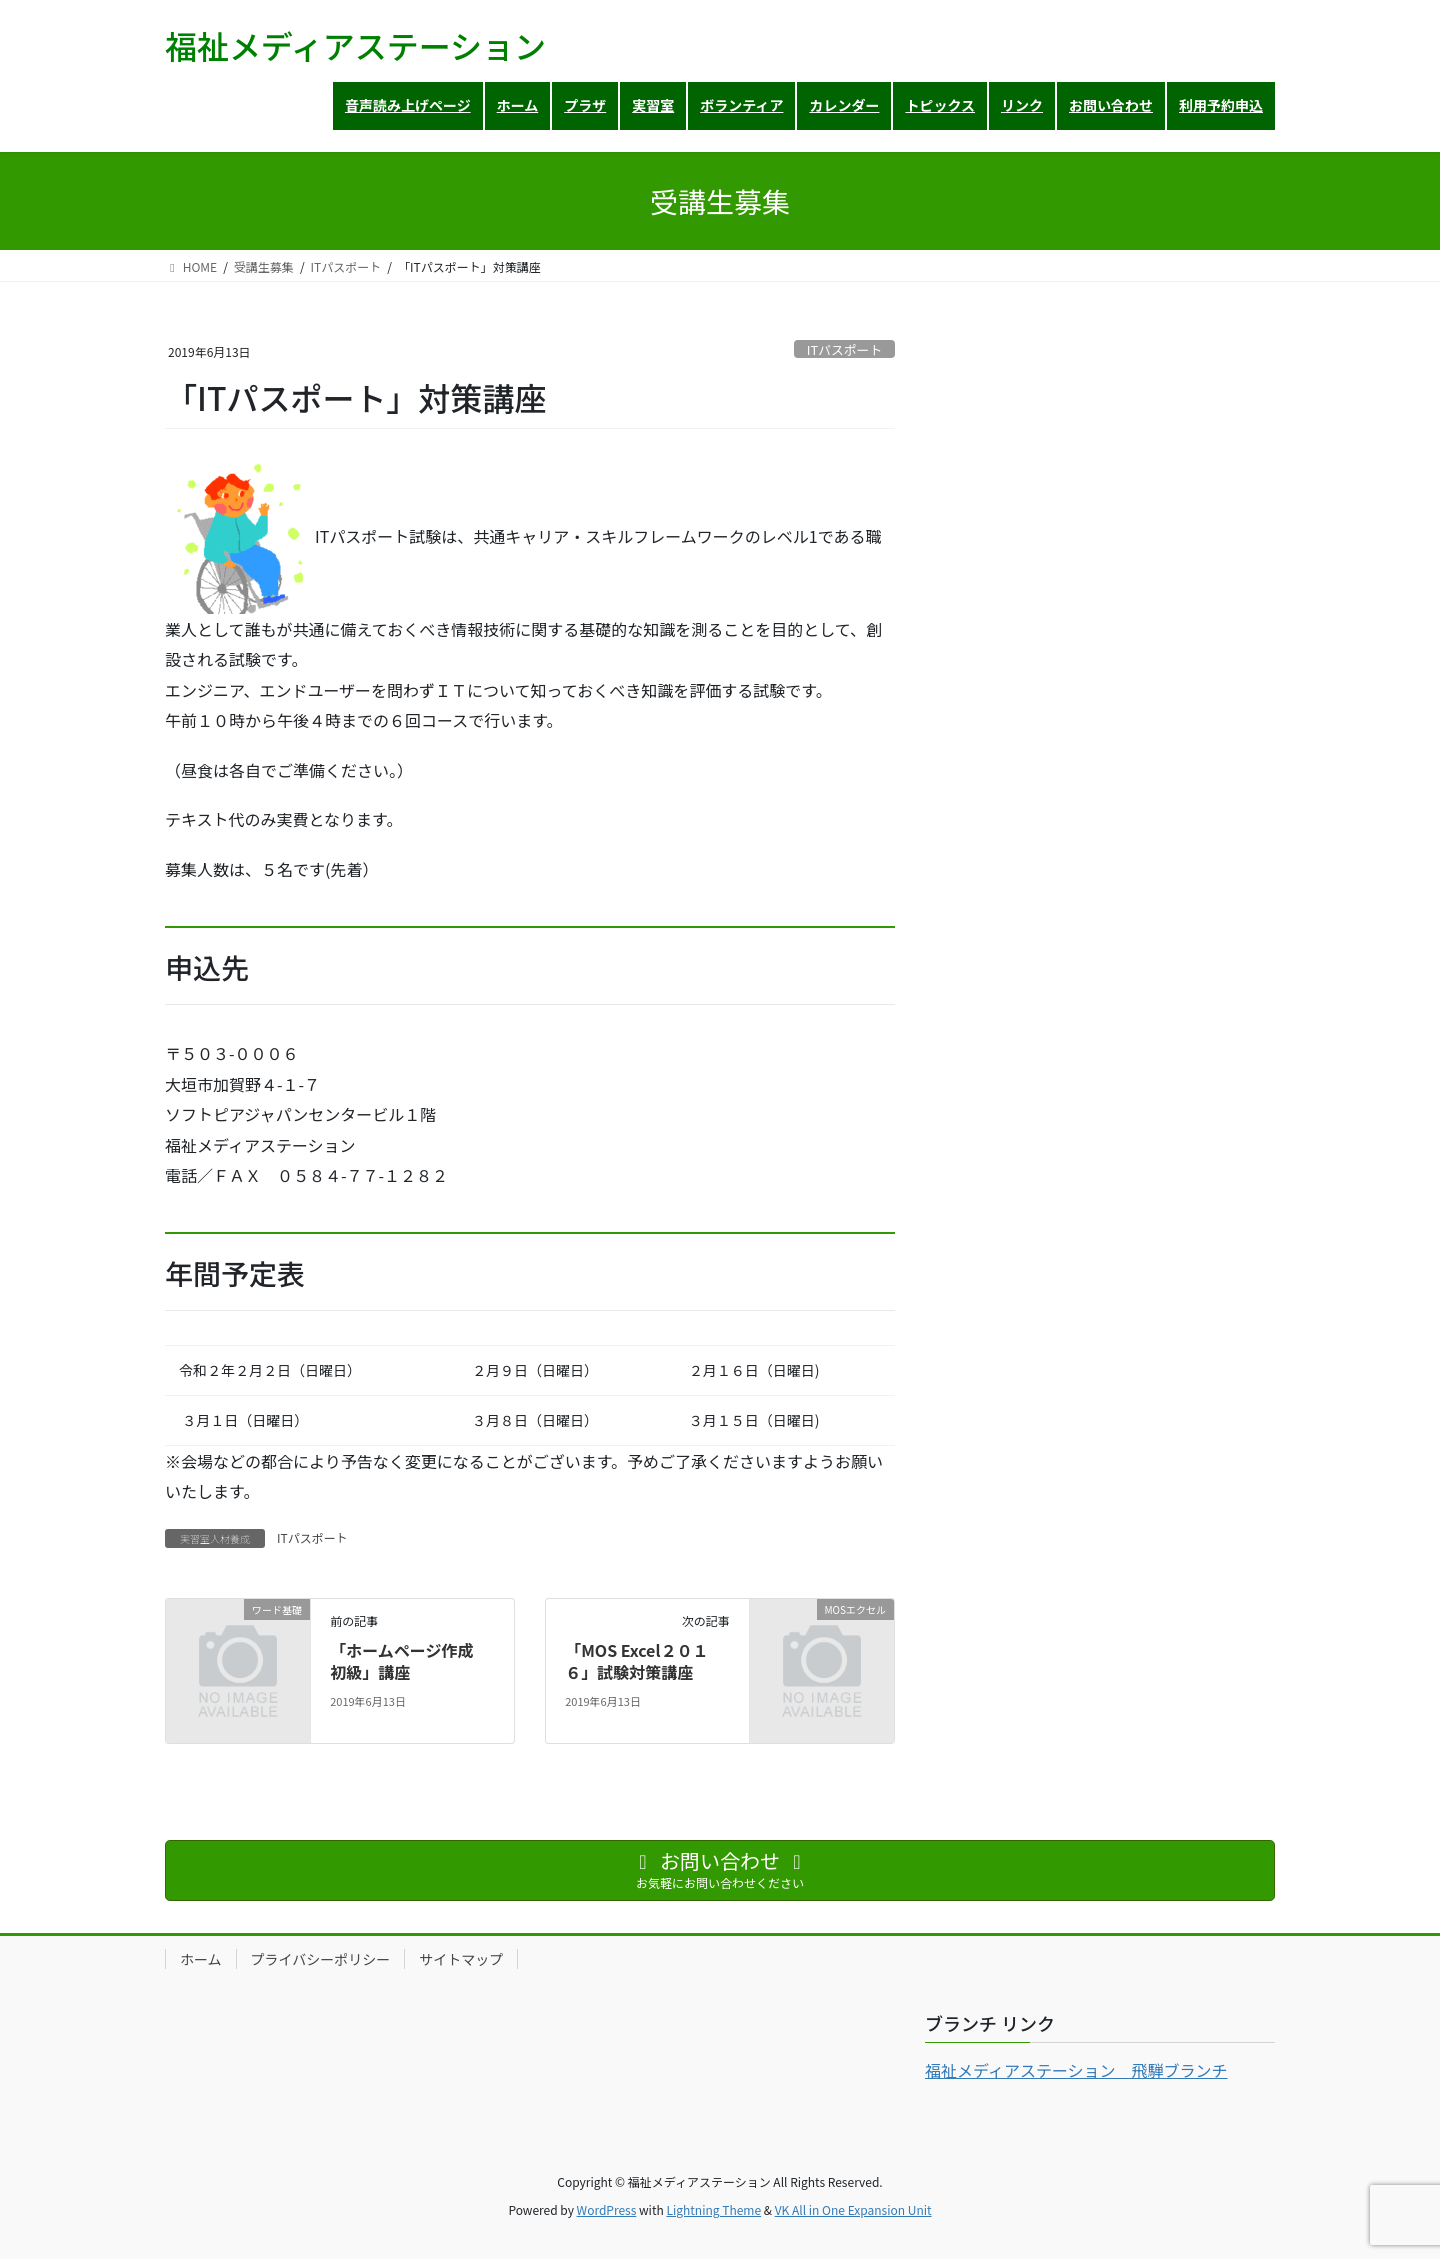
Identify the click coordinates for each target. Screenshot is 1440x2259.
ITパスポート (844, 349)
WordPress (607, 2209)
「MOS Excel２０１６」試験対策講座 (636, 1661)
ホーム (201, 1959)
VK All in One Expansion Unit (853, 2209)
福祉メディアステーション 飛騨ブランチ (1076, 2070)
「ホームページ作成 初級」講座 (409, 1661)
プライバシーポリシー (321, 1959)
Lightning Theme (713, 2209)
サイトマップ (461, 1959)
